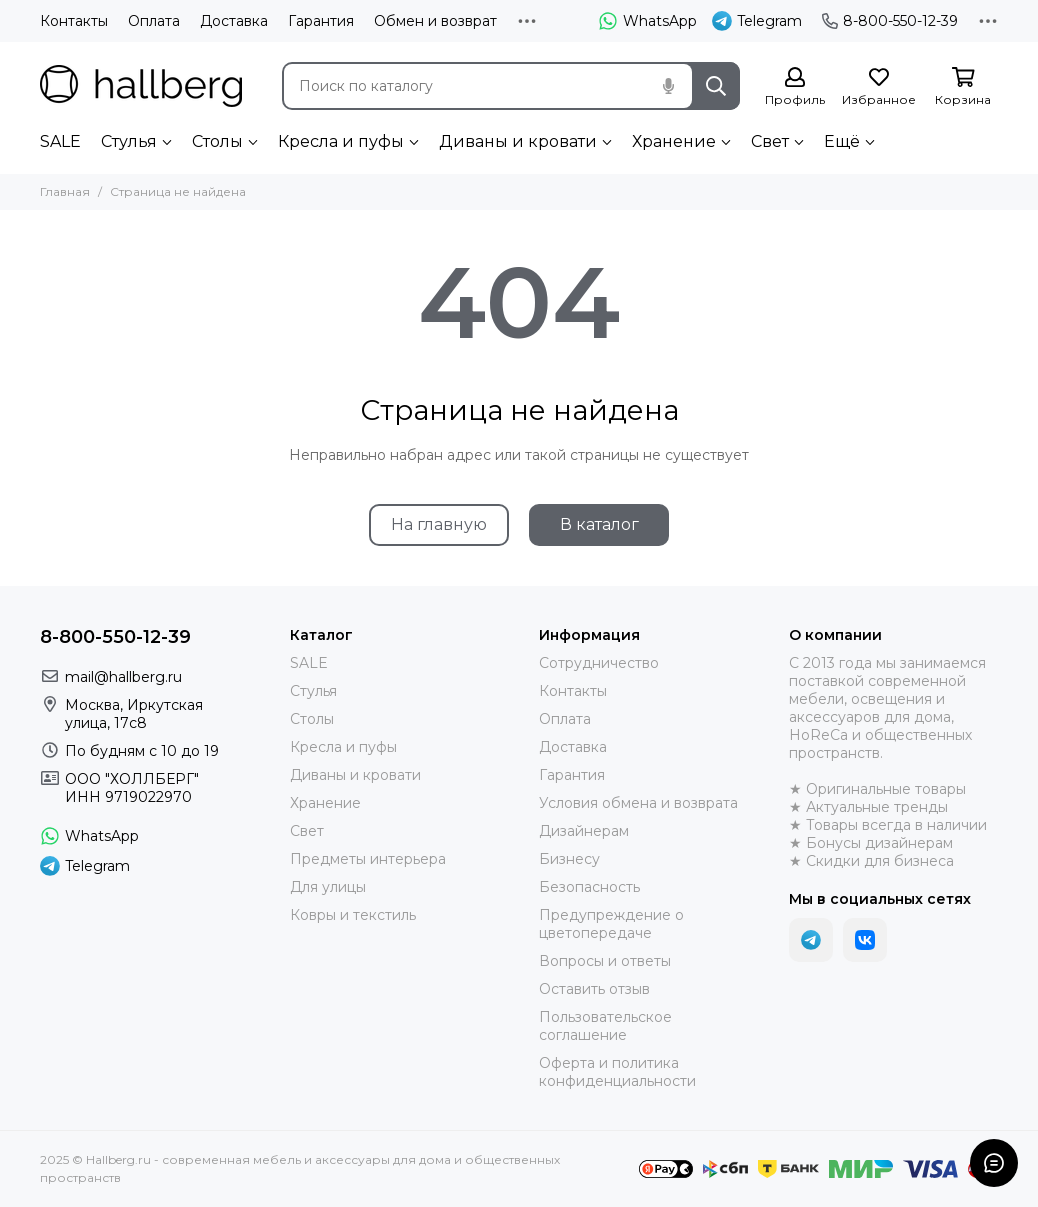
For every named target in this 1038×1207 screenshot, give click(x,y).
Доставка (234, 21)
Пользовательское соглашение (605, 1026)
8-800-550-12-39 (890, 21)
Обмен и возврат (435, 21)
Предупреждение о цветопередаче (611, 924)
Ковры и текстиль (353, 915)
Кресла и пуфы (341, 141)
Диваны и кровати (518, 141)
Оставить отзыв (594, 989)
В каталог (599, 524)
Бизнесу (569, 859)
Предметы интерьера (368, 859)
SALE (60, 141)
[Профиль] (795, 87)
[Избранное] (879, 87)
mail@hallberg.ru (123, 677)
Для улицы (328, 887)
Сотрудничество (599, 663)
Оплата (154, 21)
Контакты (74, 21)
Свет (770, 141)
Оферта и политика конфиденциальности (617, 1072)
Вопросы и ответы (605, 961)
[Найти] (716, 86)
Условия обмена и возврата (638, 803)
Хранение (674, 141)
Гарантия (321, 21)
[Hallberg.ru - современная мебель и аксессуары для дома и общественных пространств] (141, 86)
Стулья (129, 141)
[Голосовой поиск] (668, 86)
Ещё (842, 141)
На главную (439, 524)
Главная (65, 191)
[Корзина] (963, 87)
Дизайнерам (584, 831)
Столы (217, 141)
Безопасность (589, 887)
